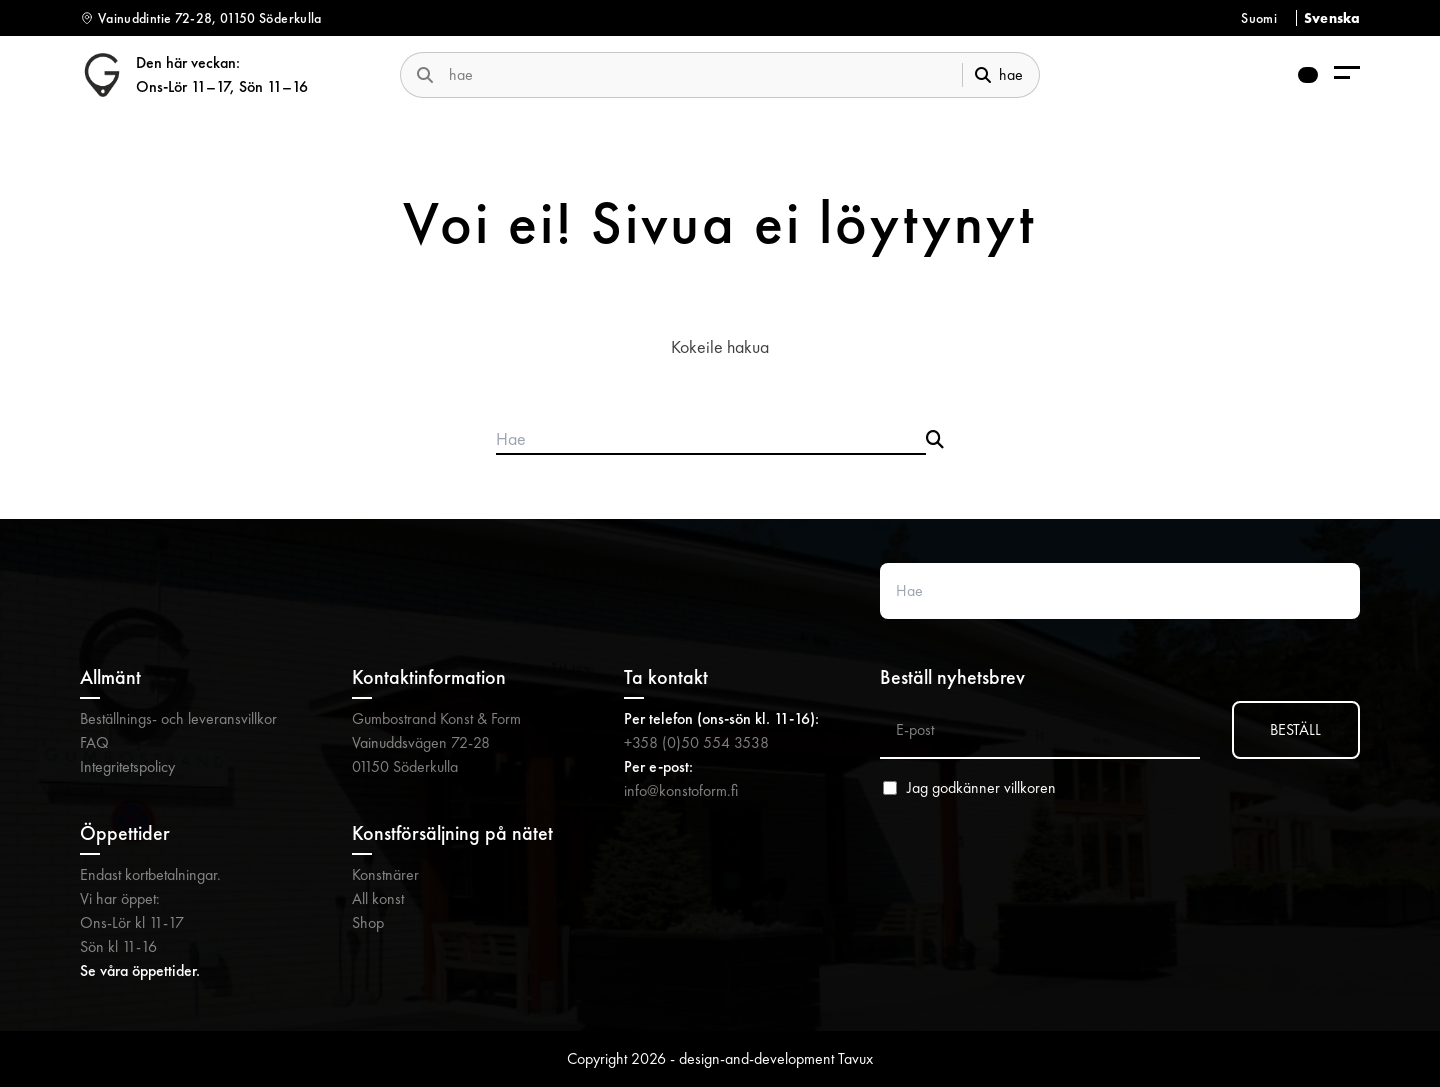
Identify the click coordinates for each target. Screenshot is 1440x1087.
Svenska (1332, 18)
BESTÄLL (1295, 729)
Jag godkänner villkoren (981, 788)
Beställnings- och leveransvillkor (178, 718)
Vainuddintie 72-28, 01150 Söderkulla (210, 18)
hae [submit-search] (999, 74)
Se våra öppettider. (140, 970)
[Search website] (1120, 591)
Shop (368, 922)
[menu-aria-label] (1347, 74)
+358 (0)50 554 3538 (696, 742)
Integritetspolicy (127, 766)
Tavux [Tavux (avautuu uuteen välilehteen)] (855, 1058)
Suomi (1259, 18)
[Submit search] (935, 440)
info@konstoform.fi (681, 790)
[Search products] (711, 440)
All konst (378, 898)
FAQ (94, 742)
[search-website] (697, 74)
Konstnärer (385, 874)
